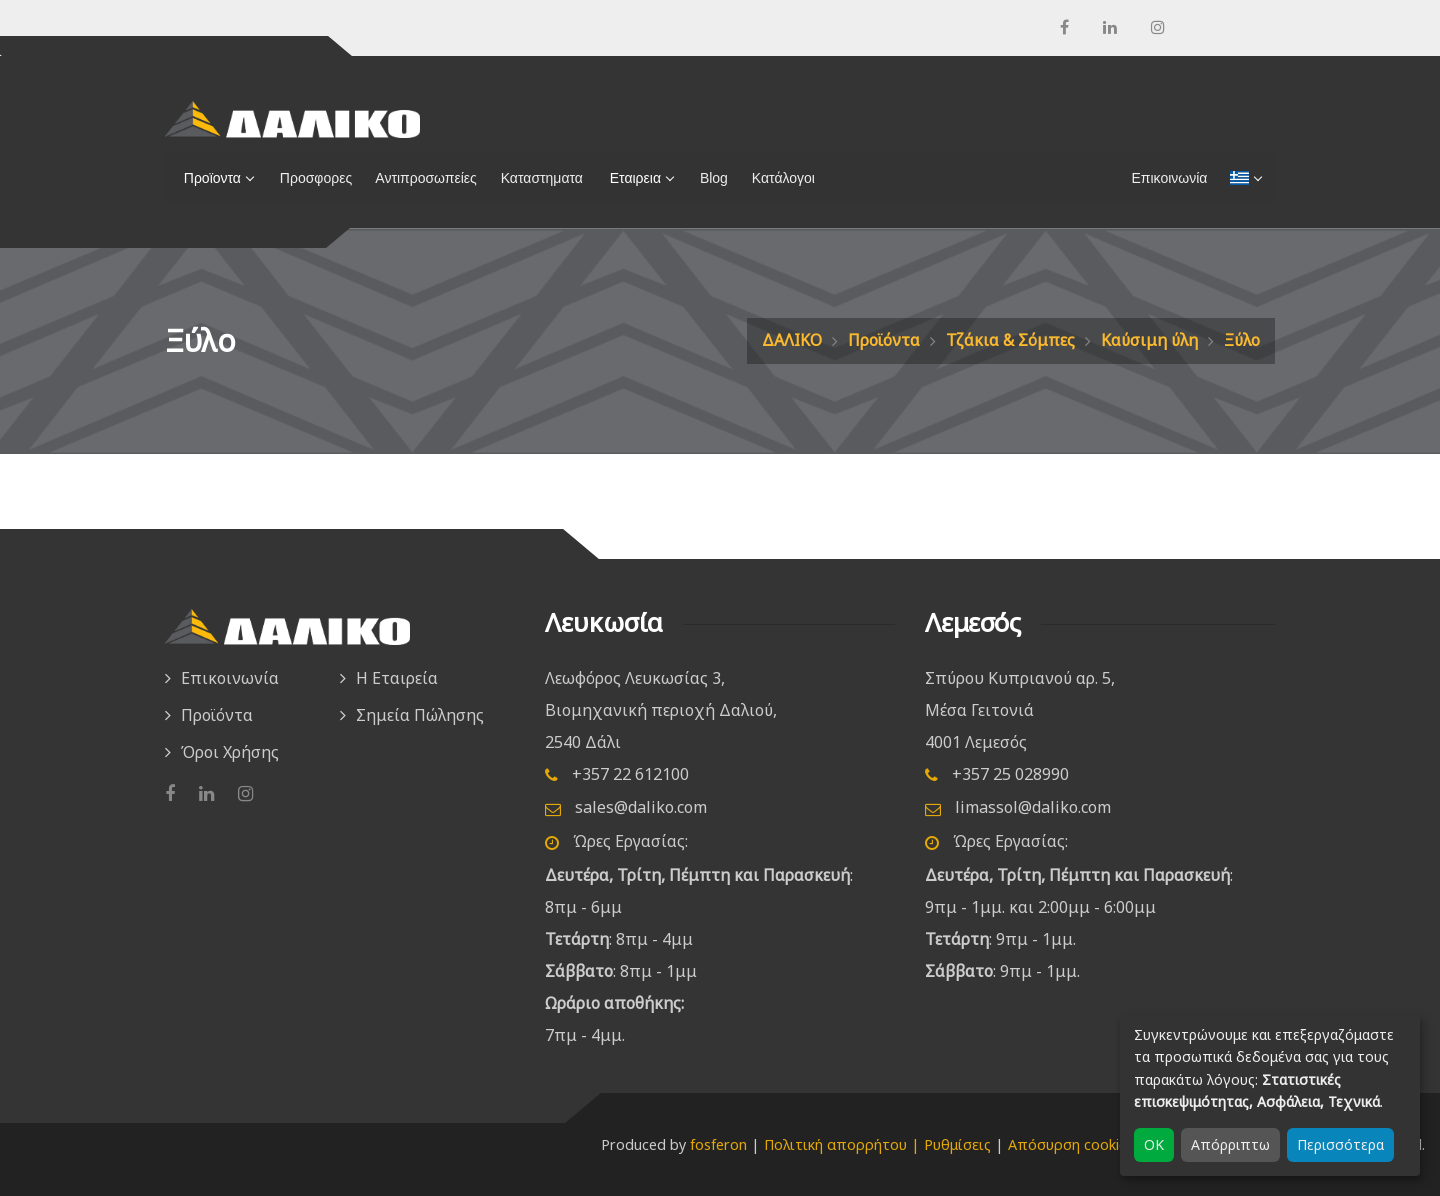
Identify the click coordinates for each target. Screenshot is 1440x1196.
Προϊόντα (884, 340)
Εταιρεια (631, 178)
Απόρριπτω (1230, 1144)
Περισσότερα (1340, 1144)
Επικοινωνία (230, 678)
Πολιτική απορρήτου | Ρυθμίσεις (877, 1144)
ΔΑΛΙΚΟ (792, 340)
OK (1154, 1144)
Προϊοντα (208, 178)
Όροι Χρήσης (230, 752)
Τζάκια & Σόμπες (1010, 340)
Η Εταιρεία (397, 678)
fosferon (718, 1144)
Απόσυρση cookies (1071, 1144)
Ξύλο (1242, 340)
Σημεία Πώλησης (420, 715)
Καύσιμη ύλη (1149, 340)
